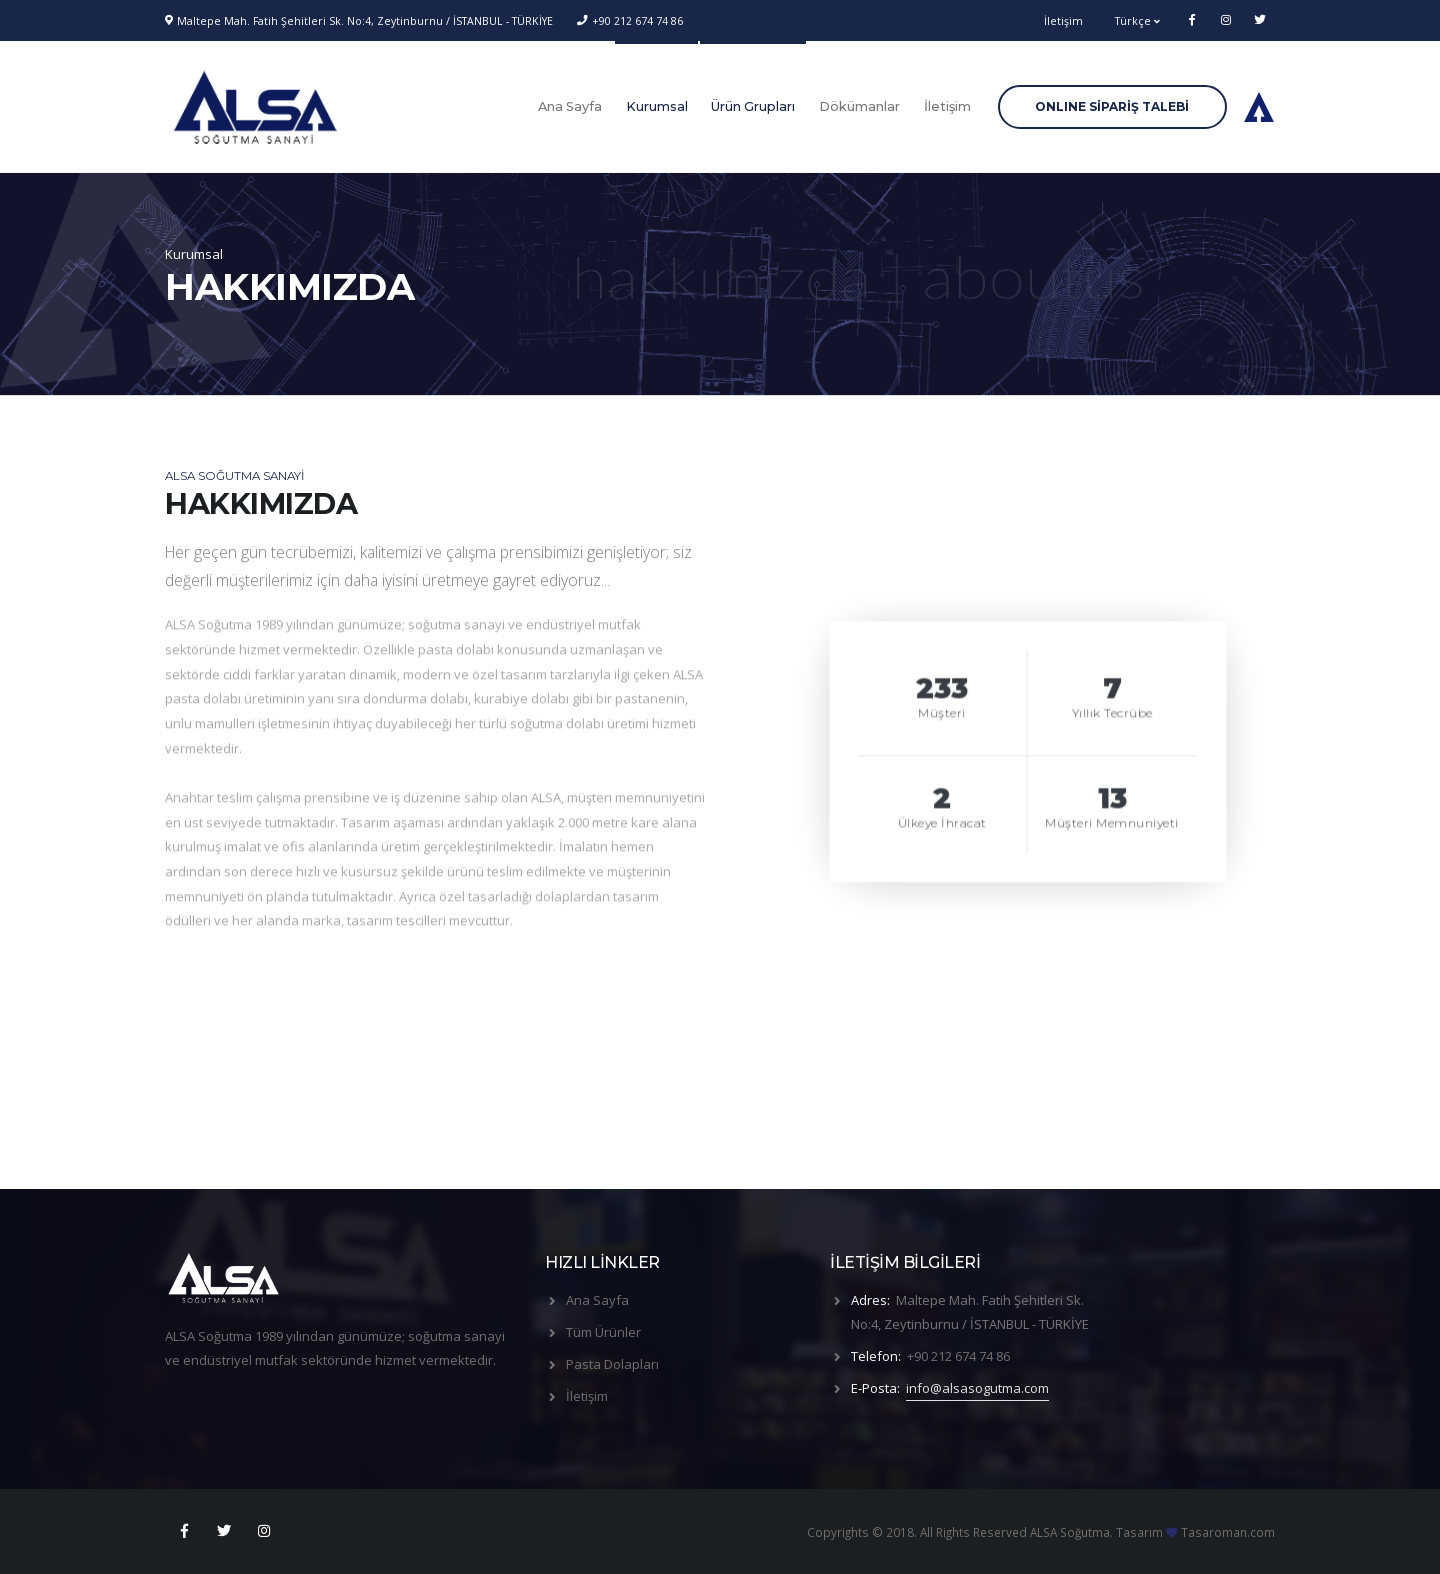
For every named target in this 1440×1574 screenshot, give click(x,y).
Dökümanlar (859, 106)
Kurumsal (657, 106)
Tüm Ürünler (603, 1332)
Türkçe (1137, 21)
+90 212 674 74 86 (637, 21)
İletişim (1063, 21)
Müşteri (942, 716)
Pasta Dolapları (612, 1364)
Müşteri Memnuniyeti (1113, 826)
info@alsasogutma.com (977, 1388)
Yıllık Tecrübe (1112, 716)
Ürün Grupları (753, 106)
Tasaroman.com (1228, 1532)
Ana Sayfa (570, 106)
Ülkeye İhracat (942, 826)
